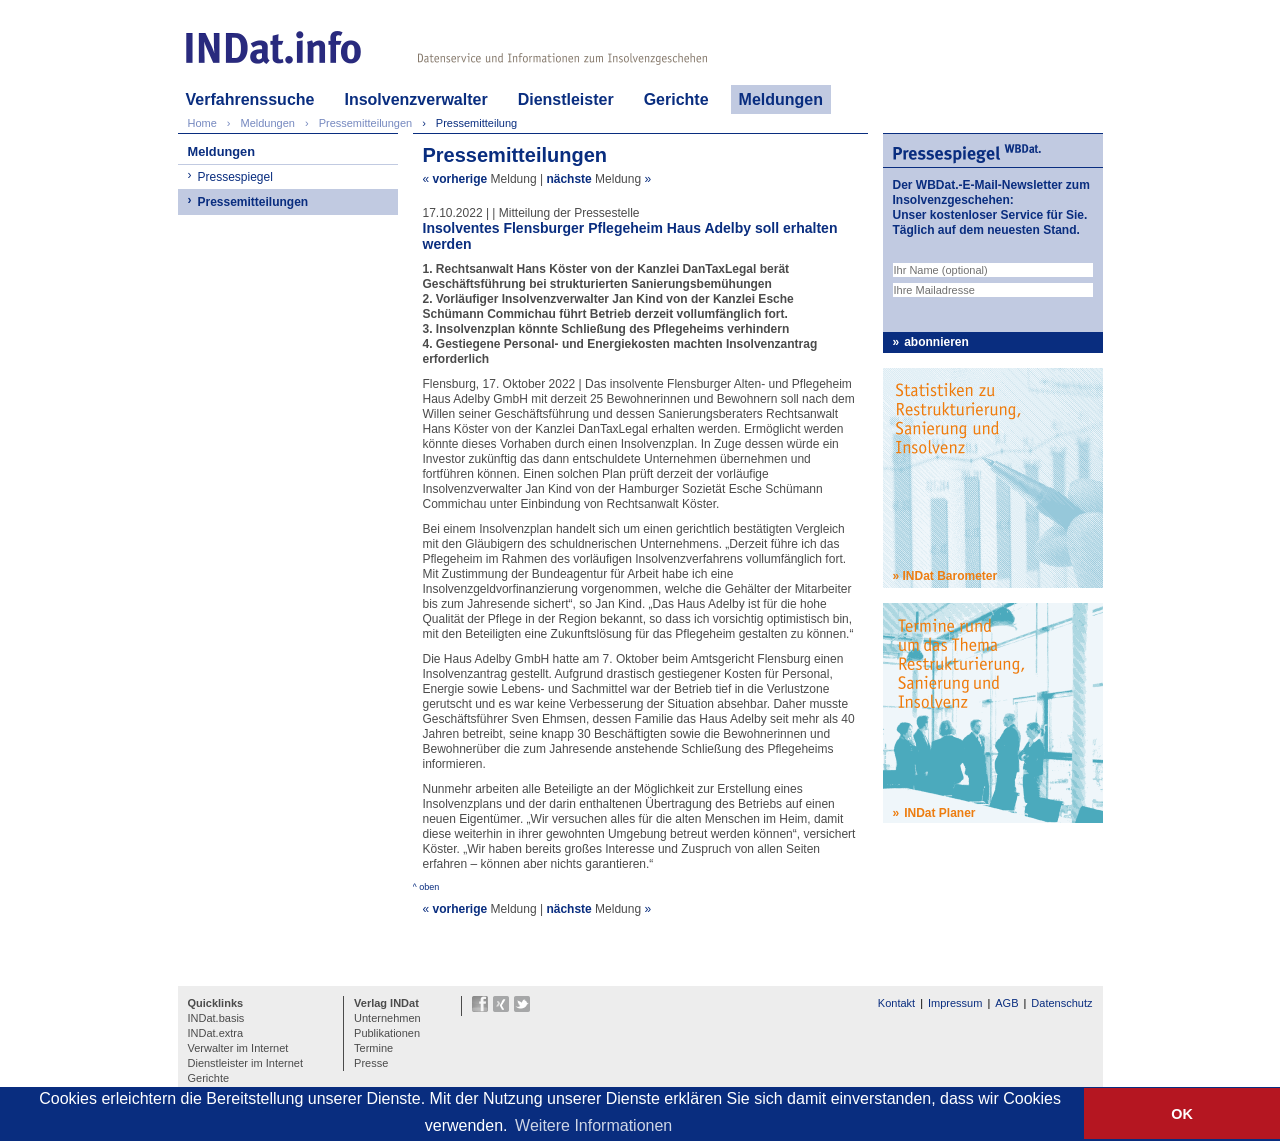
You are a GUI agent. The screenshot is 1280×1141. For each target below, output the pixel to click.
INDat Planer (939, 813)
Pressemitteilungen (253, 202)
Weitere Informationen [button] (593, 1125)
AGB (1006, 1003)
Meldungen (781, 99)
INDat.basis (216, 1018)
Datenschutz (1061, 1003)
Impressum (955, 1003)
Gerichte (676, 99)
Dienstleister (566, 99)
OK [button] (1182, 1114)
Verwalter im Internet (238, 1048)
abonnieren (936, 342)
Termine (373, 1048)
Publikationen (387, 1033)
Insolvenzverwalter (415, 99)
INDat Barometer (950, 576)
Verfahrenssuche (250, 99)
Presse (371, 1063)
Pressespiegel (235, 177)
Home (202, 123)
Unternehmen (387, 1018)
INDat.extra (216, 1033)
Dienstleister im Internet (246, 1063)
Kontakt (896, 1003)
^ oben (426, 887)
